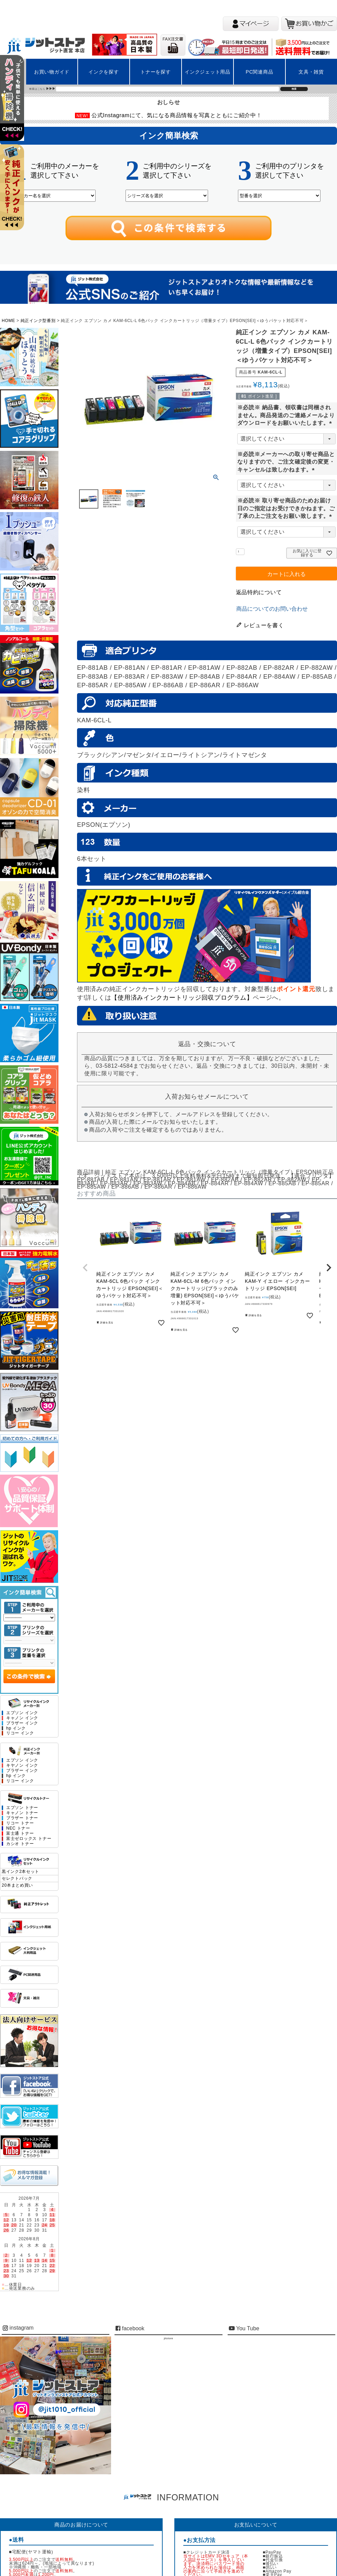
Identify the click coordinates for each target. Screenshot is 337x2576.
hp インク (16, 1728)
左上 (14, 106)
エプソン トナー (22, 1808)
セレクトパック (17, 1878)
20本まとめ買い (17, 1885)
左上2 (14, 195)
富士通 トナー (20, 1833)
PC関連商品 (259, 72)
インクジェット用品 (207, 72)
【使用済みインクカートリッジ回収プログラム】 (182, 997)
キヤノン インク (22, 1765)
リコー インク (20, 1733)
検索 (294, 88)
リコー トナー (20, 1823)
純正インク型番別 (38, 320)
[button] (85, 1267)
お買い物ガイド (51, 72)
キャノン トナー (22, 1813)
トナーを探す (155, 72)
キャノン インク (22, 1718)
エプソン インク (22, 1713)
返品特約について (259, 592)
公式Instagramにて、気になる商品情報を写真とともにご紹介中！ (176, 115)
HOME (8, 320)
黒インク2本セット (20, 1871)
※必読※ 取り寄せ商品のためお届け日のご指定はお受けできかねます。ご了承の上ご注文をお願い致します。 (286, 508)
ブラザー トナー (22, 1818)
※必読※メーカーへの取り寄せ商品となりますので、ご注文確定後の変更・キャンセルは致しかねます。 (286, 462)
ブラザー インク (22, 1723)
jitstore (168, 2338)
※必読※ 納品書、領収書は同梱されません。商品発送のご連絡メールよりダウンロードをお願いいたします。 (286, 415)
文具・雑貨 (311, 72)
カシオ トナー (20, 1844)
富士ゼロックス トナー (28, 1838)
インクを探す (103, 72)
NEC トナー (18, 1828)
